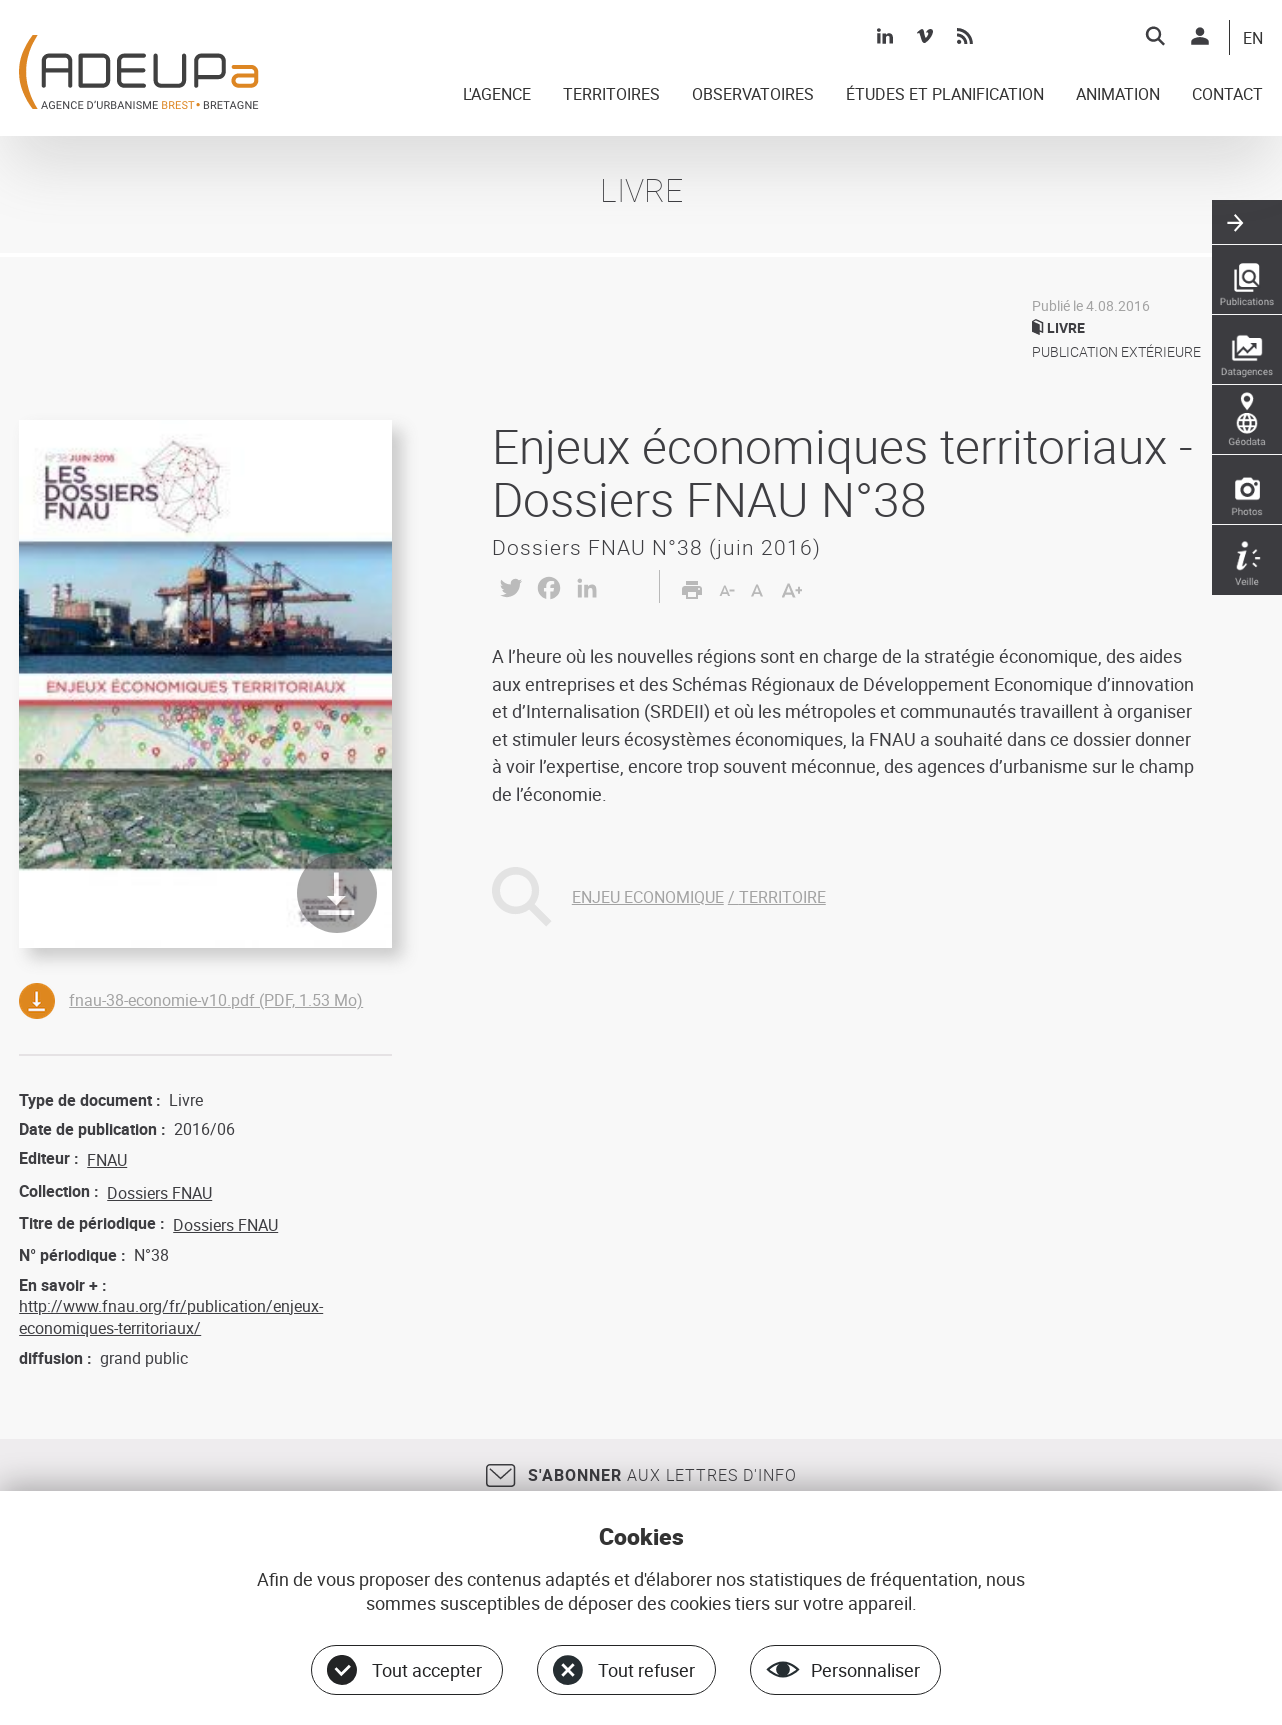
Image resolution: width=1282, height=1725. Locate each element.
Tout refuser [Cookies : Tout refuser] (646, 1670)
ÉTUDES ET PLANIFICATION (945, 95)
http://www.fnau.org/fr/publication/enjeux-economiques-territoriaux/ (171, 1317)
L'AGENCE (497, 95)
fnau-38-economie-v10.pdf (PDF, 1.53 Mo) (216, 1000)
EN (1253, 39)
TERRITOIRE (782, 897)
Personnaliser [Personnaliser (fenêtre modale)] (865, 1670)
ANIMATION (1118, 95)
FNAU (107, 1160)
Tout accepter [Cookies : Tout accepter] (427, 1670)
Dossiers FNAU (159, 1193)
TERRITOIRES (611, 95)
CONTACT (1227, 95)
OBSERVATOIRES (753, 95)
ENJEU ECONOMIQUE (648, 897)
